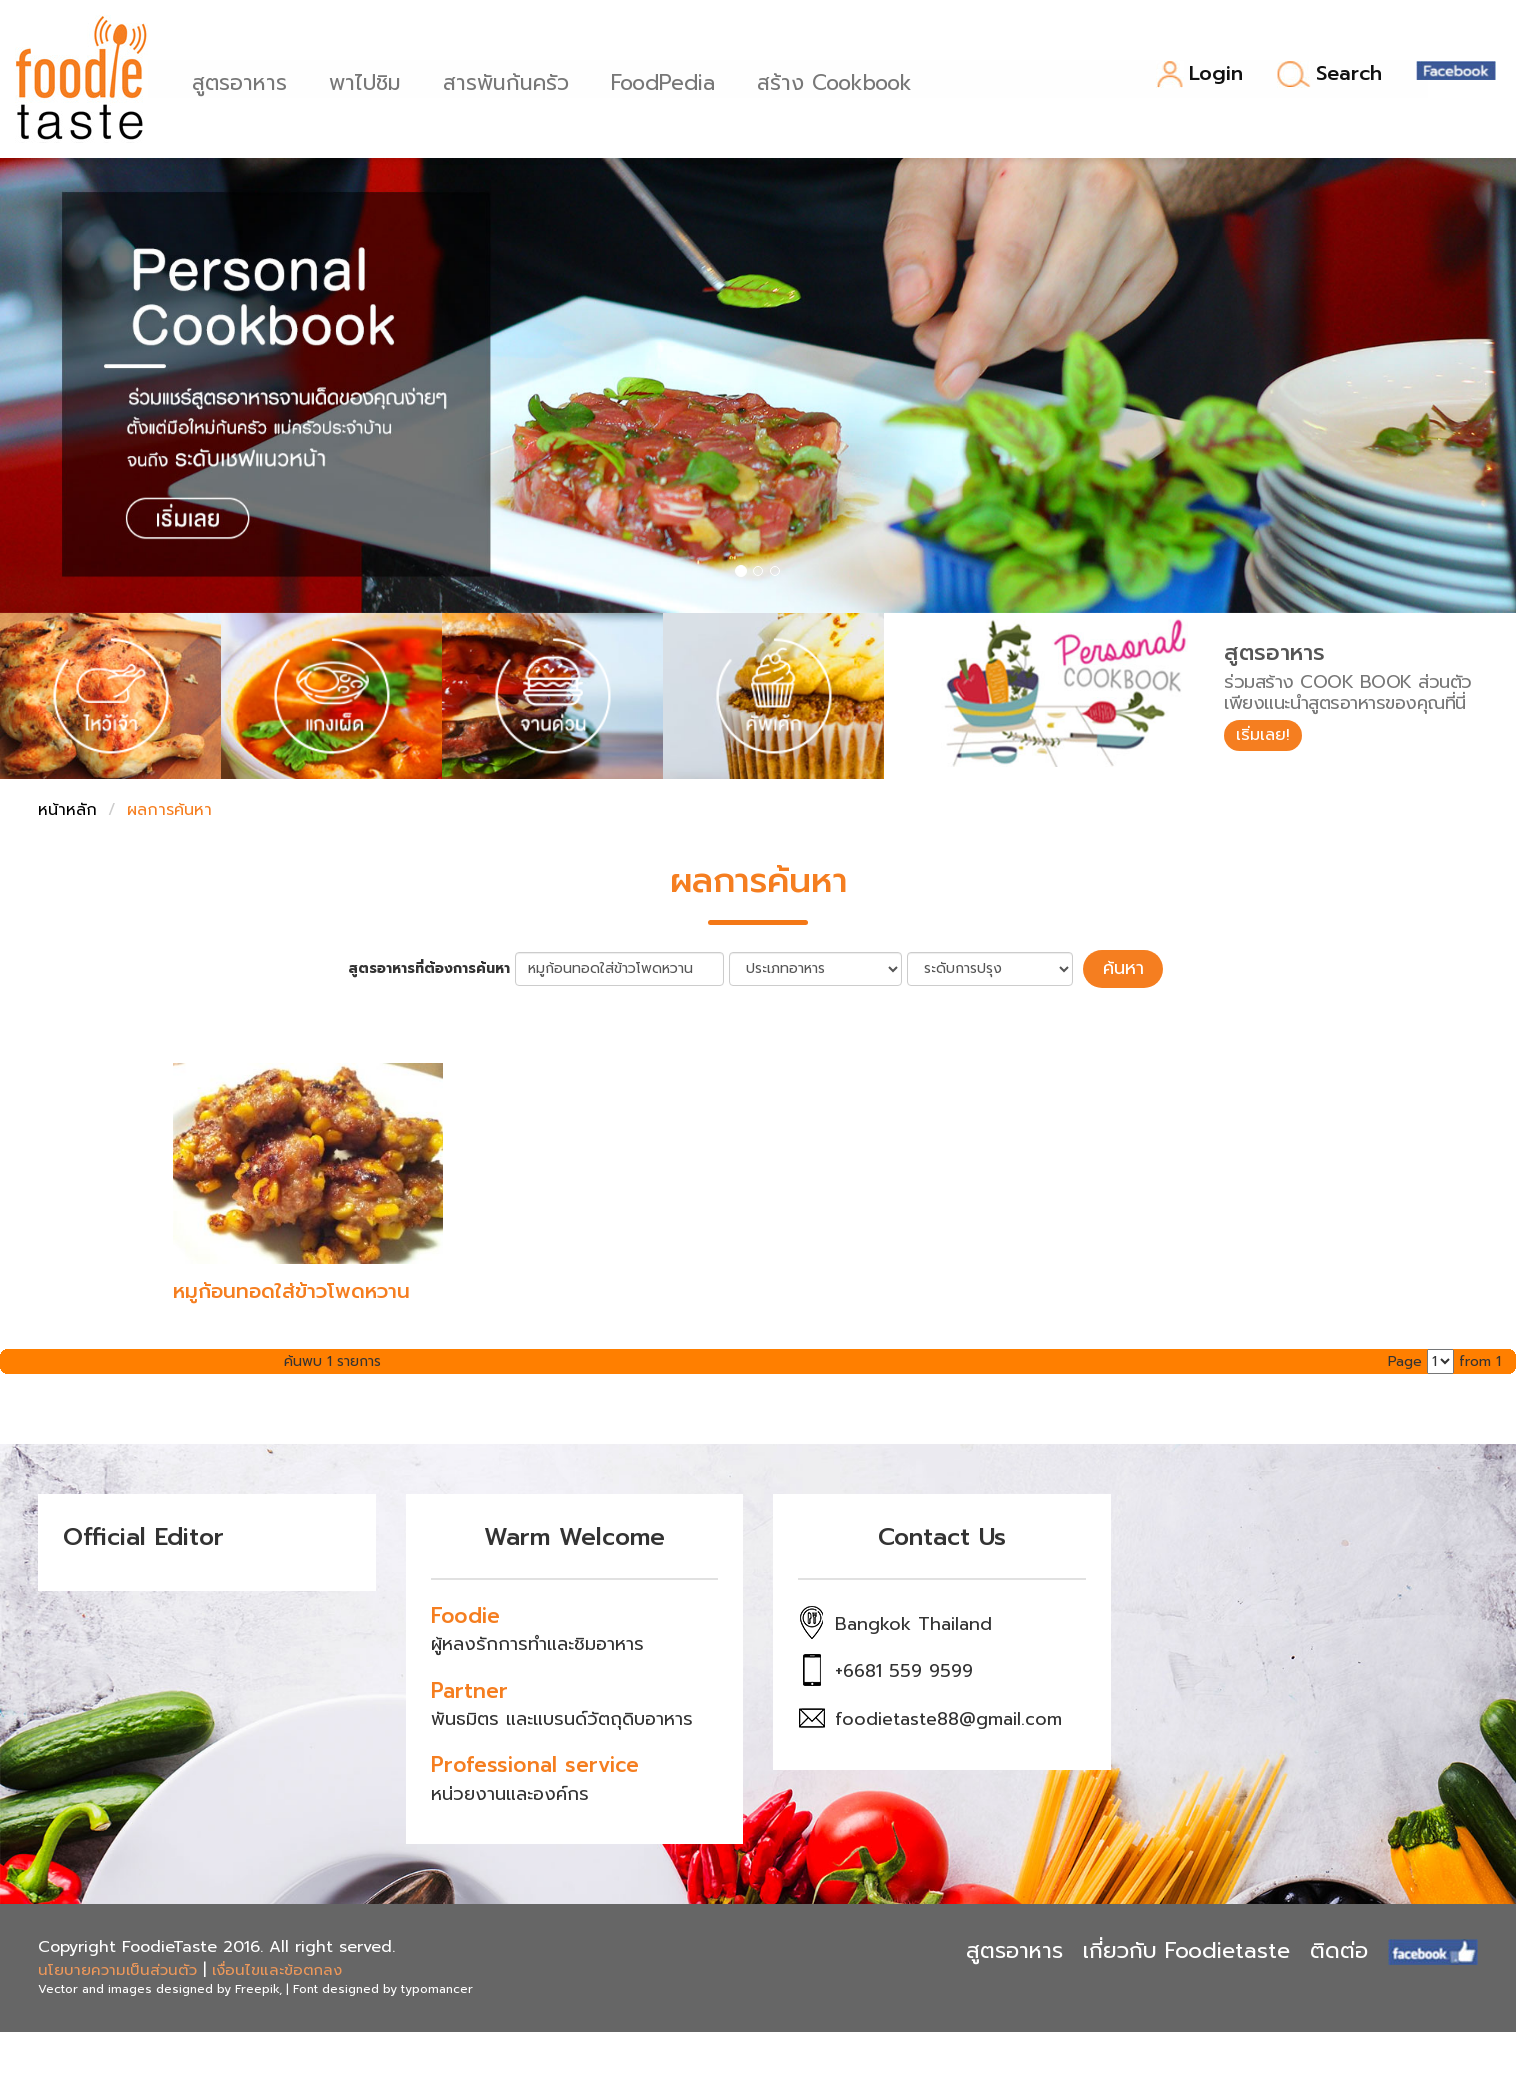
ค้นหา (1123, 967)
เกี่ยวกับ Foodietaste (1186, 1947)
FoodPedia (669, 80)
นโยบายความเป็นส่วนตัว (117, 1967)
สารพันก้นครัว (512, 80)
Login (1199, 74)
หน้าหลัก (67, 810)
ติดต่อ (1339, 1947)
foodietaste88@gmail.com (948, 1716)
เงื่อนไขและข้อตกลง (277, 1967)
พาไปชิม (371, 80)
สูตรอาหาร (245, 80)
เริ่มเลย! (1268, 737)
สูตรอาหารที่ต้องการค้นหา (439, 967)
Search (1329, 74)
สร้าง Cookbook (840, 80)
